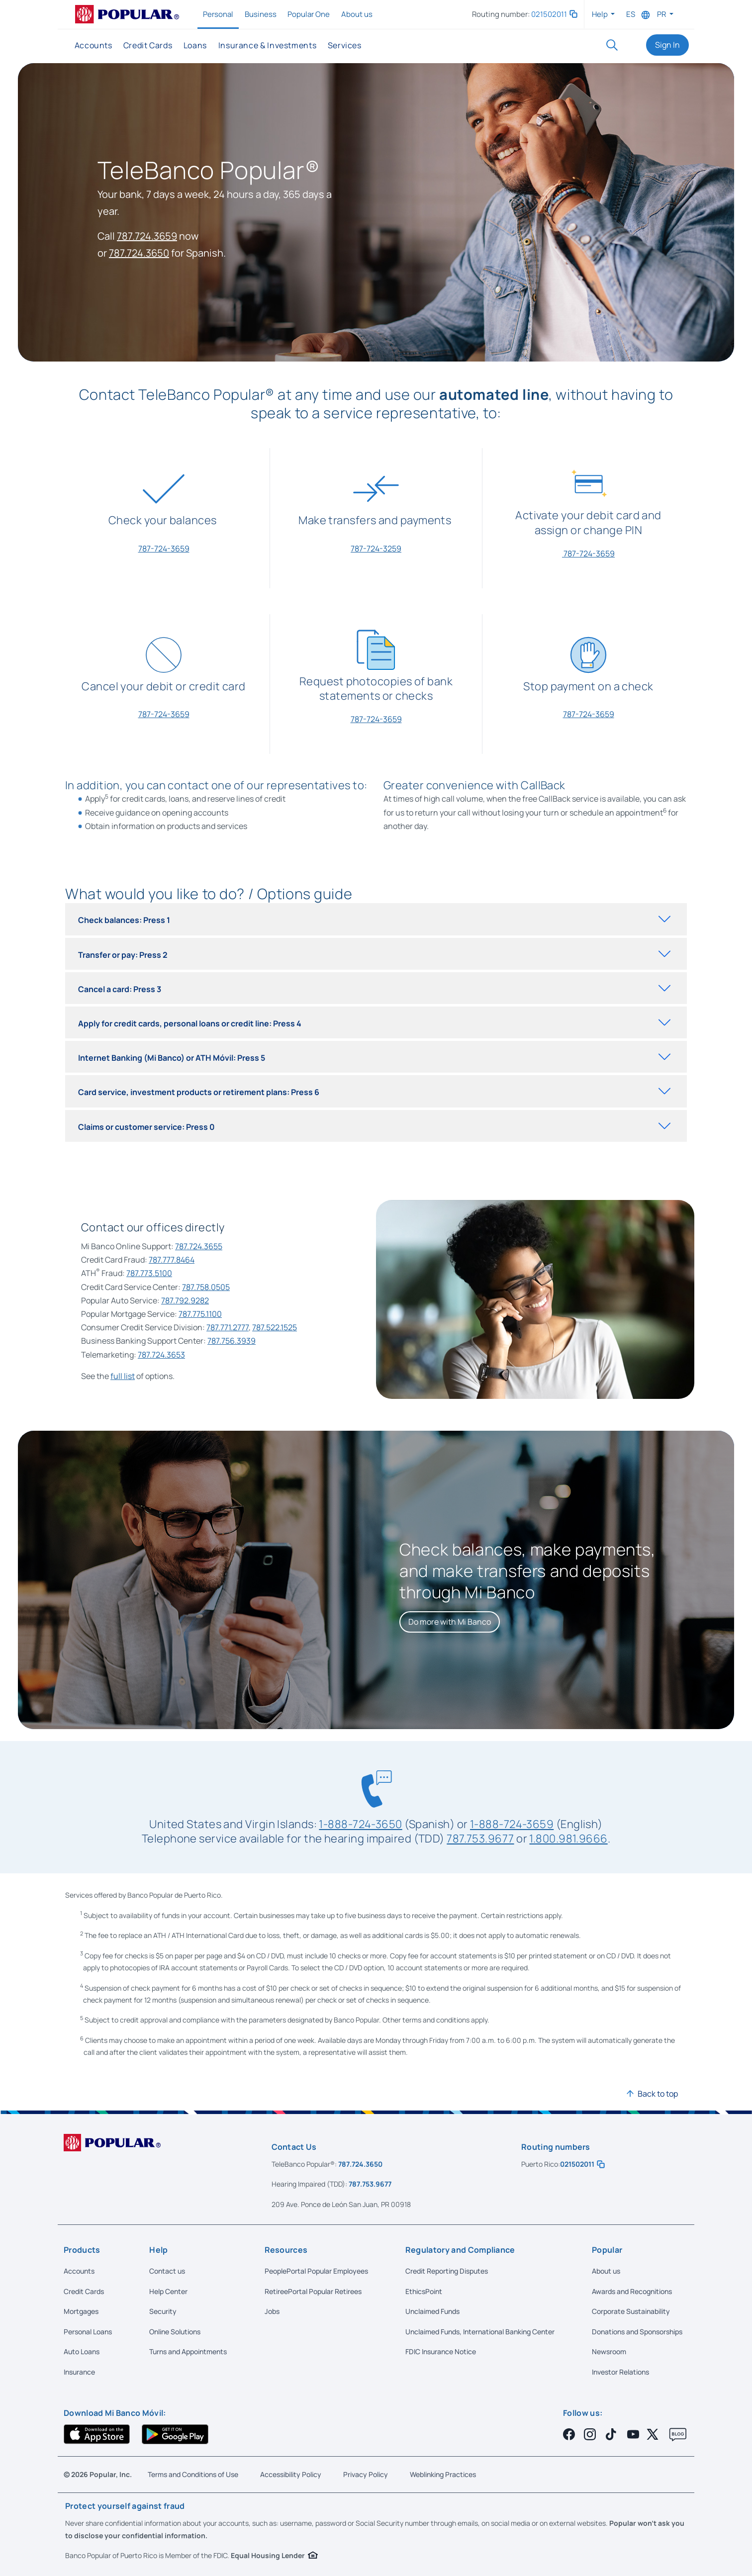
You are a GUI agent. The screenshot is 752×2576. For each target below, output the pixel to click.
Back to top (658, 2093)
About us (357, 14)
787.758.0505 (206, 1287)
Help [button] (600, 14)
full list (122, 1376)
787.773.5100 (149, 1273)
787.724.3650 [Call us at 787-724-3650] (360, 2164)
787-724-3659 (163, 548)
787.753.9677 (480, 1838)
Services (344, 45)
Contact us (167, 2271)
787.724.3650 (139, 253)
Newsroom (609, 2351)
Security (163, 2311)
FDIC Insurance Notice (440, 2351)
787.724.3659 (147, 236)
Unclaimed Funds (432, 2311)
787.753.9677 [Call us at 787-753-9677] (370, 2184)
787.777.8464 (171, 1259)
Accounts (93, 45)
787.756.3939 (231, 1340)
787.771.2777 (227, 1327)
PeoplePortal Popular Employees (316, 2271)
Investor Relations (620, 2372)
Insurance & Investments (267, 45)
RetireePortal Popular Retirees (313, 2291)
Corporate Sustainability (631, 2311)
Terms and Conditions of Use (193, 2474)
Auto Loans (81, 2351)
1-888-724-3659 (512, 1824)
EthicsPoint (423, 2291)
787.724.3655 (198, 1246)
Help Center (168, 2291)
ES (630, 14)
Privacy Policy (365, 2474)
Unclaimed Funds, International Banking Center (480, 2331)
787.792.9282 (185, 1300)
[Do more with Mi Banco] (449, 1622)
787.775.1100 (200, 1313)
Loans (195, 45)
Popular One (308, 14)
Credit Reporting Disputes (446, 2271)
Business (261, 14)
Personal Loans (88, 2331)
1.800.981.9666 (568, 1838)
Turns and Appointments (188, 2351)
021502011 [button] (553, 14)
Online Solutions (174, 2331)
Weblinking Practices (443, 2474)
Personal (218, 14)
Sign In (667, 44)
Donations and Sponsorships (637, 2331)
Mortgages (81, 2311)
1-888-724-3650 (360, 1824)
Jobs (272, 2311)
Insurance (79, 2372)
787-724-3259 (376, 548)
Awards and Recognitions (632, 2291)
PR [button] (662, 14)
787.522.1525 (274, 1327)
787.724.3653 (161, 1354)
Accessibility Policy (290, 2474)
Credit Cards (148, 45)
